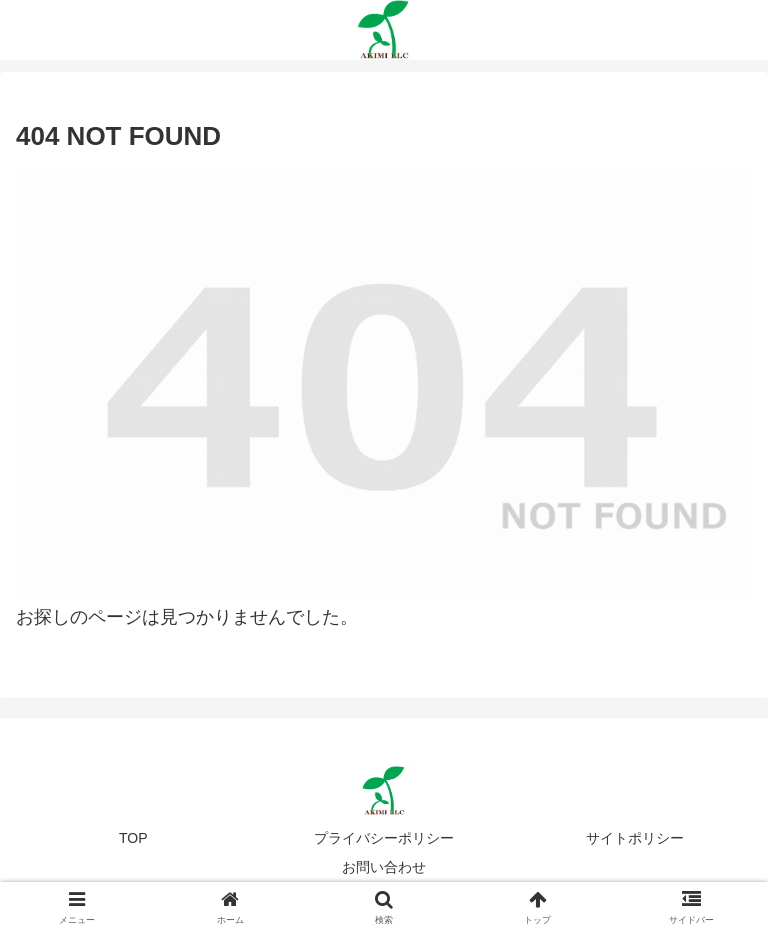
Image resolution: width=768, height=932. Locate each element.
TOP (133, 838)
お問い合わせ (384, 867)
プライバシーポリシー (384, 838)
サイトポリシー (635, 838)
